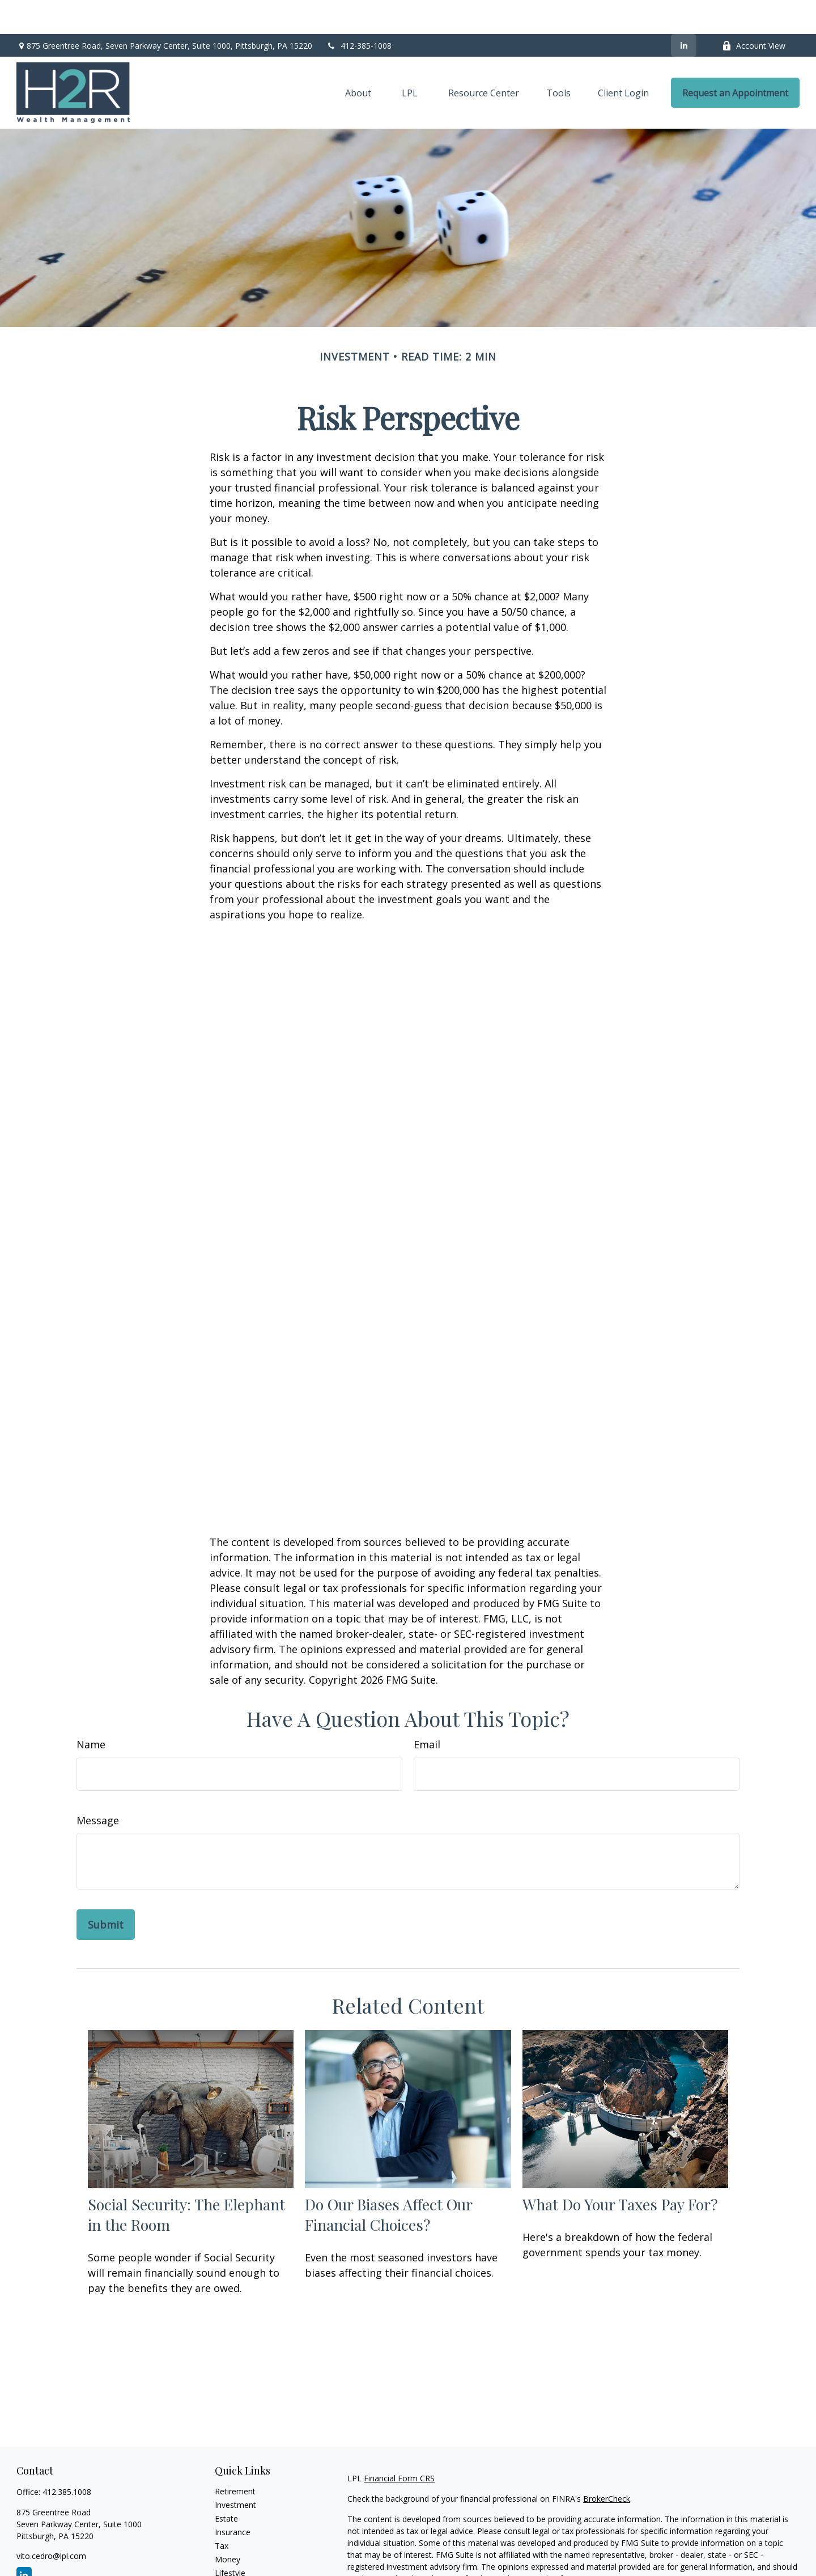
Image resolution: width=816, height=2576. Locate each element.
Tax (221, 2511)
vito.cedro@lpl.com (51, 2521)
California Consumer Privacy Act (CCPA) (721, 2565)
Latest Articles (241, 2552)
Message (97, 1786)
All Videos (232, 2566)
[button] (358, 59)
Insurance (232, 2498)
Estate (226, 2484)
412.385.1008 (66, 2457)
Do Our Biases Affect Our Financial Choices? (388, 2180)
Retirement (235, 2457)
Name (90, 1710)
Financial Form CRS (399, 2444)
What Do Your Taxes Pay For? (620, 2170)
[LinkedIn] (683, 11)
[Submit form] (105, 1890)
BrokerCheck (606, 2464)
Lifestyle (230, 2538)
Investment (235, 2470)
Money (227, 2525)
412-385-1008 (359, 11)
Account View (753, 11)
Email (427, 1710)
